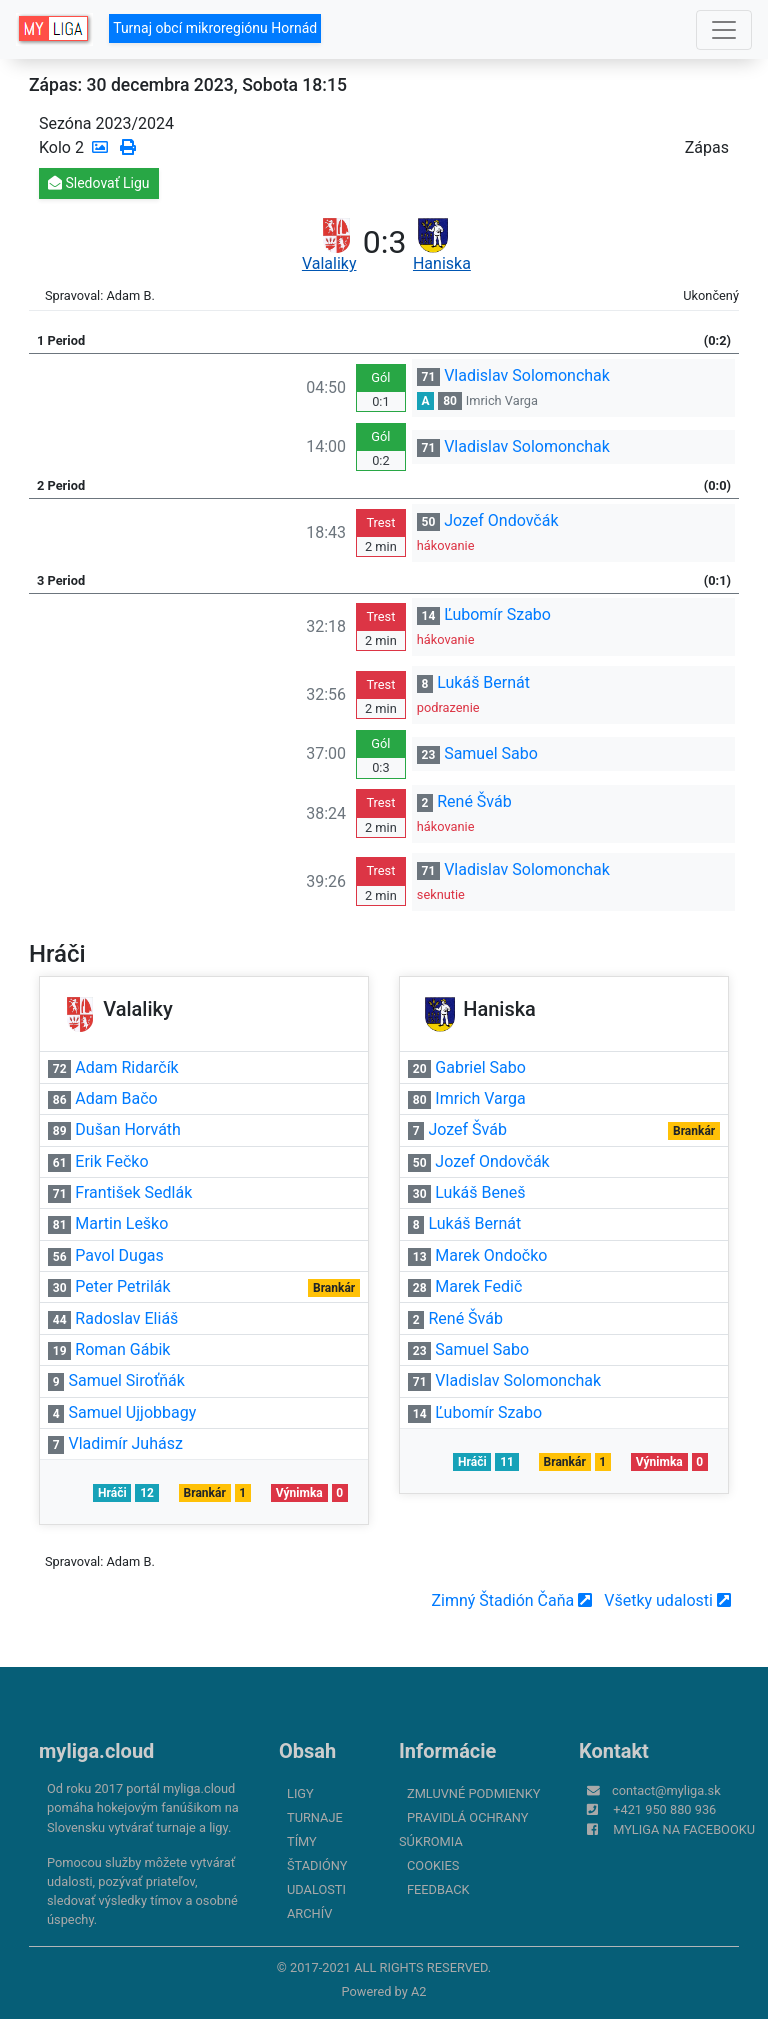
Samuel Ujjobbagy (132, 1412)
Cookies (433, 1865)
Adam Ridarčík (126, 1067)
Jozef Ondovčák (501, 520)
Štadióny (317, 1865)
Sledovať (99, 183)
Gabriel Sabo (480, 1067)
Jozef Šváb (467, 1129)
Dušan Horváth (128, 1129)
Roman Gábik (122, 1349)
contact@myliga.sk (666, 1790)
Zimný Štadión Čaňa (511, 1600)
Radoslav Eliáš (126, 1318)
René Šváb (474, 801)
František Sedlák (133, 1192)
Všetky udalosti (667, 1600)
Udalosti (316, 1889)
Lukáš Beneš (480, 1192)
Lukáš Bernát (483, 682)
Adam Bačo (116, 1098)
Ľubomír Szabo (497, 614)
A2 (419, 1991)
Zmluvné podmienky (473, 1793)
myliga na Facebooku (684, 1829)
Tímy (302, 1841)
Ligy (300, 1793)
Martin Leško (121, 1223)
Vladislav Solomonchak (527, 375)
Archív (309, 1913)
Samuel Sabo (491, 753)
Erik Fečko (111, 1161)
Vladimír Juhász (125, 1443)
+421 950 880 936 (664, 1809)
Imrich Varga (502, 400)
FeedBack (438, 1889)
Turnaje (315, 1817)
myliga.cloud (96, 1751)
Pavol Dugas (119, 1255)
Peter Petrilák (122, 1286)
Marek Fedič (478, 1286)
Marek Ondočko (491, 1255)
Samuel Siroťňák (126, 1380)
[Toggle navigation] (724, 30)
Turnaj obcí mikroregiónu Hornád (215, 28)
